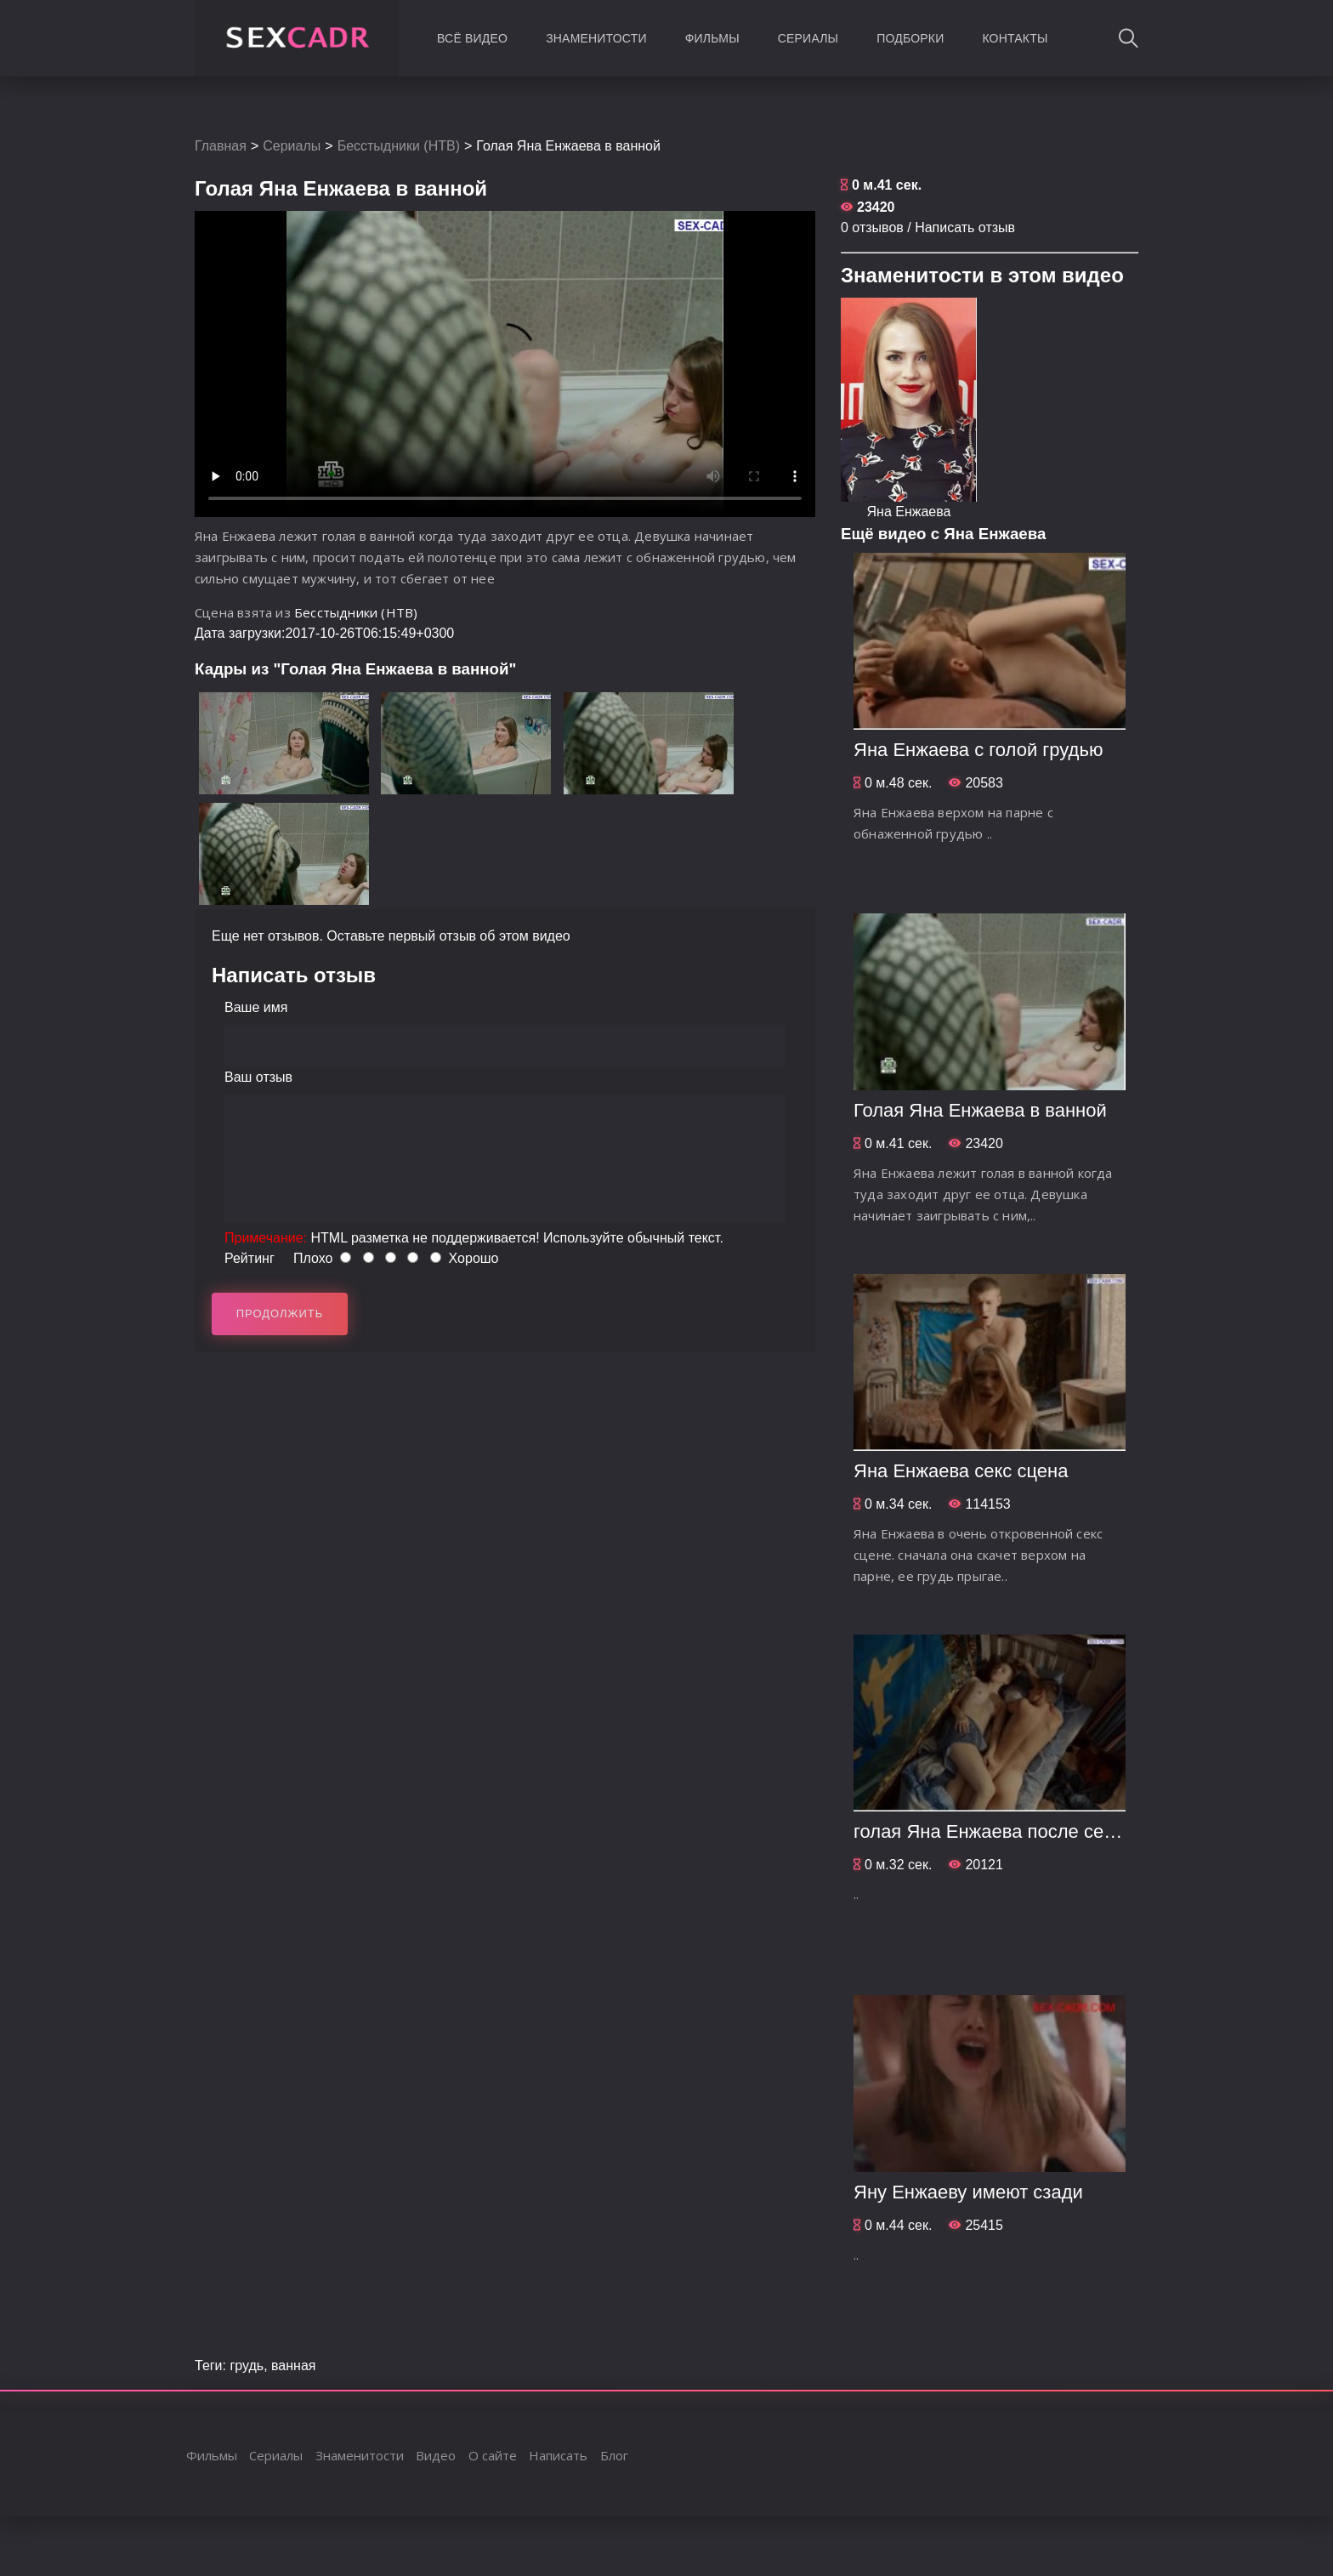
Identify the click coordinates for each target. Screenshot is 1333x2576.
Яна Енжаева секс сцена (961, 1470)
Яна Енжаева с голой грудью (978, 749)
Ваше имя (255, 1007)
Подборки (910, 38)
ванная (293, 2365)
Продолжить (280, 1313)
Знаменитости (596, 38)
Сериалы (808, 38)
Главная (221, 146)
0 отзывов (872, 227)
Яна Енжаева (909, 511)
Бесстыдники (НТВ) (399, 146)
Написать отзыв (965, 227)
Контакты (1014, 38)
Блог (614, 2455)
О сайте (492, 2455)
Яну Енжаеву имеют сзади (968, 2192)
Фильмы (712, 38)
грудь (247, 2365)
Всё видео (472, 38)
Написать (558, 2455)
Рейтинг (249, 1258)
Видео (436, 2455)
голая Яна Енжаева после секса (993, 1831)
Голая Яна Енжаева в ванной (980, 1110)
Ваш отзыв (258, 1077)
